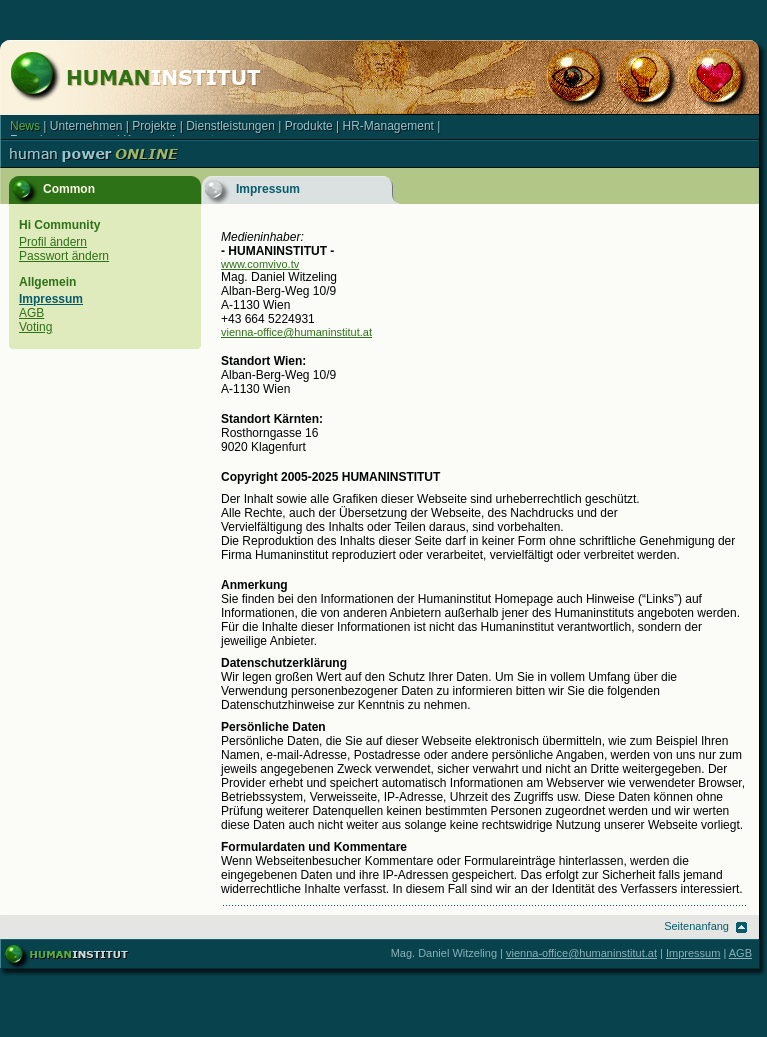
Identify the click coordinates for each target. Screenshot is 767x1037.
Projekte (154, 126)
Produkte (309, 126)
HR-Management (388, 126)
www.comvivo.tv (260, 264)
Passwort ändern (64, 256)
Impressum (51, 299)
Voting (35, 327)
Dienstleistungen (230, 126)
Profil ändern (53, 242)
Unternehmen (86, 126)
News (25, 126)
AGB (31, 313)
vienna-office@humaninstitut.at (296, 332)
